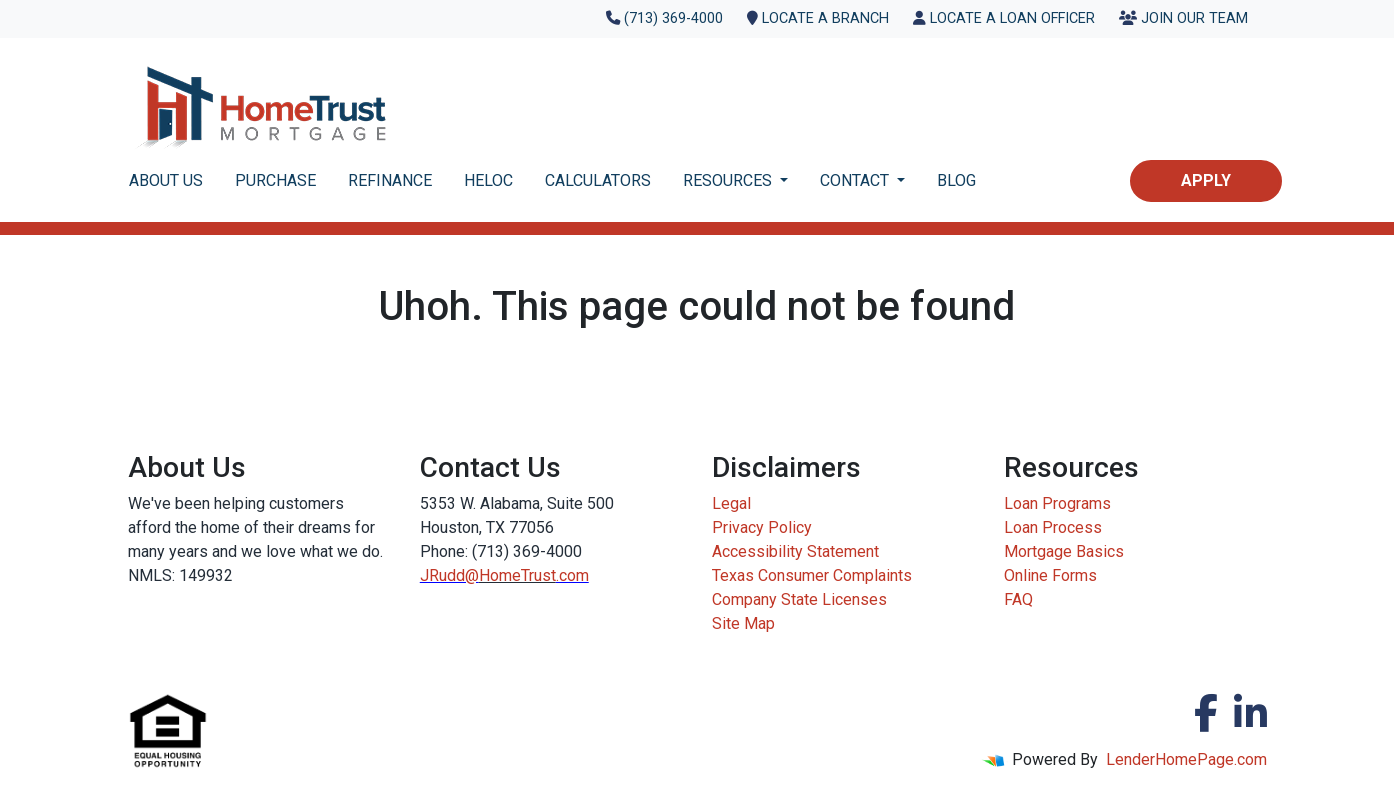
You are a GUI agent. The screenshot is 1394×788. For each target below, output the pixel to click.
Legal (731, 503)
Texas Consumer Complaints (812, 575)
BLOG (956, 180)
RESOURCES (729, 180)
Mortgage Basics (1064, 551)
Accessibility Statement (795, 551)
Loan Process (1053, 527)
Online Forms (1050, 575)
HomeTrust (517, 575)
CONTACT (856, 180)
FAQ (1018, 599)
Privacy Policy (762, 527)
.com (572, 575)
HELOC (488, 180)
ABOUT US (166, 180)
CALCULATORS (598, 180)
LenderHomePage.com (1186, 759)
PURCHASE (275, 180)
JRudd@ (449, 575)
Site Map (743, 623)
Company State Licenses (799, 599)
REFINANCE (390, 180)
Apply (1206, 180)
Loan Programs (1057, 503)
